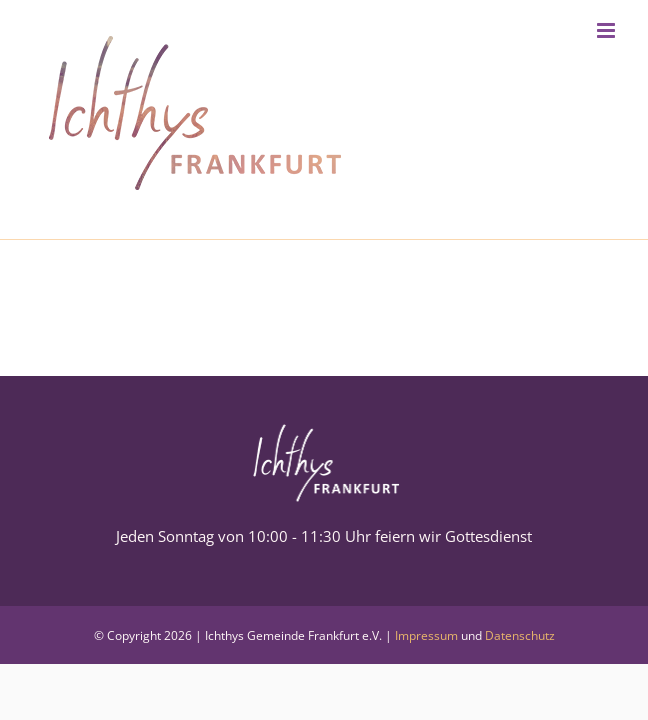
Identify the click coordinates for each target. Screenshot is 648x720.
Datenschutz (520, 635)
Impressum (426, 635)
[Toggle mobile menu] (607, 30)
